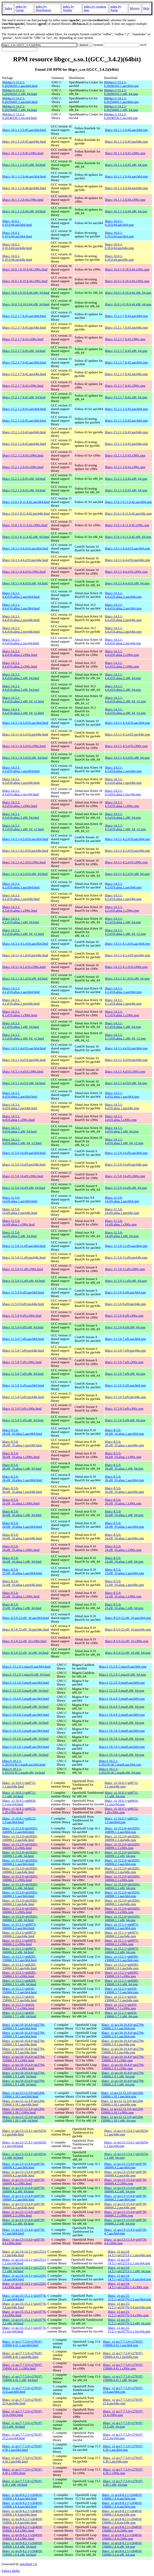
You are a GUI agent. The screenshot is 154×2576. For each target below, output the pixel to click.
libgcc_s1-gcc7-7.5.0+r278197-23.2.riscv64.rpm (123, 2436)
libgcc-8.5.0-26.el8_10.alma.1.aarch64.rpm (124, 1478)
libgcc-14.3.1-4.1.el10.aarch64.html (25, 943)
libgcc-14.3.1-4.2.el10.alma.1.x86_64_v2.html (23, 932)
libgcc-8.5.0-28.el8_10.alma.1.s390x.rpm (123, 1455)
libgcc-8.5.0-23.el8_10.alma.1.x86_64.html (22, 1606)
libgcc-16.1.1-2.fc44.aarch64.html (24, 176)
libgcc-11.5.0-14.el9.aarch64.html (24, 1153)
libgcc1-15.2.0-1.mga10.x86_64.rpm (122, 1674)
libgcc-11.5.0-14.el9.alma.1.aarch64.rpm (122, 1199)
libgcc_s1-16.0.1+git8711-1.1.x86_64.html (19, 1794)
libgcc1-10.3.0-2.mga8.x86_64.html (25, 1738)
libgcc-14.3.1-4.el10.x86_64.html (23, 1083)
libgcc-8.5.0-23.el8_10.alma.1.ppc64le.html (22, 1583)
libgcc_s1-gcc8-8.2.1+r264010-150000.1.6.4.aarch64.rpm (122, 2496)
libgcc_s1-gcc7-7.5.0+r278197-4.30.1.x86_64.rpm (123, 2482)
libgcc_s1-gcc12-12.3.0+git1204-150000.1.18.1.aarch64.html (23, 2094)
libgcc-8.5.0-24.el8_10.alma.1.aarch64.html (22, 1524)
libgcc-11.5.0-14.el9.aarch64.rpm (126, 1153)
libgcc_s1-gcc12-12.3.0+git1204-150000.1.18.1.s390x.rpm (122, 2110)
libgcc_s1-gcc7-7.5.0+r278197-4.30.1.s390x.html (22, 2471)
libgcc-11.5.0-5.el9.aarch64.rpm (125, 1385)
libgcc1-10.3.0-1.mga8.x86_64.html (25, 1754)
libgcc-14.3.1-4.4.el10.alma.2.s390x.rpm (122, 653)
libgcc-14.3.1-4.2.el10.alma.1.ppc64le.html (21, 897)
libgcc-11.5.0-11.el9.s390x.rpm (125, 1269)
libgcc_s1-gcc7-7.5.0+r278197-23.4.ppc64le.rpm (123, 2401)
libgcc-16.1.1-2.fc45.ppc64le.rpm (126, 141)
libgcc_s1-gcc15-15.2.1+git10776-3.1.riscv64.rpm (129, 2329)
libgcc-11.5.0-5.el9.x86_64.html (23, 1420)
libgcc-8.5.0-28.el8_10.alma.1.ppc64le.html (22, 1443)
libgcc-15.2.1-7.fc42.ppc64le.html (24, 374)
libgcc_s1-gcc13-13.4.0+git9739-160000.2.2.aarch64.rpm (125, 2197)
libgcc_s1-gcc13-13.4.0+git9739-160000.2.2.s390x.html (23, 2213)
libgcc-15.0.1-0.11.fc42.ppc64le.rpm (128, 513)
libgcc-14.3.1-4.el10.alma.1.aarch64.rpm (122, 1094)
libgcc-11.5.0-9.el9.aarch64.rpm (125, 1292)
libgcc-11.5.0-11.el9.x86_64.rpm (126, 1280)
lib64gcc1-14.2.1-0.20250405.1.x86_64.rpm (121, 108)
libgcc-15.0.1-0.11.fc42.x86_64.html (25, 537)
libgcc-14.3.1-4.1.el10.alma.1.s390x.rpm (122, 1013)
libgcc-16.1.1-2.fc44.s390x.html (23, 199)
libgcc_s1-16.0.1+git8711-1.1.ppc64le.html (19, 1784)
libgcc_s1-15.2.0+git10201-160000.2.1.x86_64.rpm (122, 1886)
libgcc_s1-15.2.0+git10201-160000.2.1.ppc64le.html (20, 1870)
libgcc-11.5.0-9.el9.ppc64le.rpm (125, 1304)
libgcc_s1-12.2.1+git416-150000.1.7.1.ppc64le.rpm (121, 1998)
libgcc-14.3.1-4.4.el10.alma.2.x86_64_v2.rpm (125, 699)
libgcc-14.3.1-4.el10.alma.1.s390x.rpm (121, 1118)
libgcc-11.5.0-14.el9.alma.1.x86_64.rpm (122, 1234)
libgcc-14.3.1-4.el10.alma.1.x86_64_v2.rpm (124, 1141)
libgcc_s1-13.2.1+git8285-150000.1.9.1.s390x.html (19, 1974)
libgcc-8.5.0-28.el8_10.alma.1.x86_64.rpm (124, 1466)
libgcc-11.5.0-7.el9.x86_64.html (23, 1373)
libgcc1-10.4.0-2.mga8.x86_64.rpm (121, 1722)
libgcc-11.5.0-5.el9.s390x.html (22, 1408)
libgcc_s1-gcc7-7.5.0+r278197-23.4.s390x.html (22, 2413)
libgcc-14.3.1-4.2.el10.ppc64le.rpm (127, 850)
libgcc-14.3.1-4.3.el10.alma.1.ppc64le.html (21, 780)
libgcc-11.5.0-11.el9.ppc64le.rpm (126, 1257)
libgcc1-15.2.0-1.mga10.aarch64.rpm (122, 1666)
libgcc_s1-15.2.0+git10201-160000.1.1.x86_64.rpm (122, 1918)
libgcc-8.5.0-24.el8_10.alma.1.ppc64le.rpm (124, 1536)
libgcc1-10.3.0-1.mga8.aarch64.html (25, 1746)
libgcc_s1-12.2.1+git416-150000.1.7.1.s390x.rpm (121, 2006)
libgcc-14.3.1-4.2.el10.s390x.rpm (126, 862)
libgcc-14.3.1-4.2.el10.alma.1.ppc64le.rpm (123, 897)
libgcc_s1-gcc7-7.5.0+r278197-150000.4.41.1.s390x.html (22, 2366)
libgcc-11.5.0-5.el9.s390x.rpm (124, 1408)
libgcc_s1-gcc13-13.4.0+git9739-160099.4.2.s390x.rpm (125, 2181)
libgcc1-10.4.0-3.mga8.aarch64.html (25, 1698)
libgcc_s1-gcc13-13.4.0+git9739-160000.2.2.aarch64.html (23, 2197)
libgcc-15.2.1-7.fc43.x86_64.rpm (126, 351)
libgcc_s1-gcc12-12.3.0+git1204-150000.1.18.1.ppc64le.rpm (122, 2102)
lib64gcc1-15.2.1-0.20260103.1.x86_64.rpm (121, 92)
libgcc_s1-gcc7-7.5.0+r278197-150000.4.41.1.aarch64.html (22, 2343)
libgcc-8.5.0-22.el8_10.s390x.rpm (126, 1641)
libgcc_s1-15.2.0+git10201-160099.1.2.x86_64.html (20, 1854)
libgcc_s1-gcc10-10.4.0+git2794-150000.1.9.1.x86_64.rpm (122, 2074)
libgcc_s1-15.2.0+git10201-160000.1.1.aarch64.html (20, 1894)
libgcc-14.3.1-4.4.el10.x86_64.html (25, 583)
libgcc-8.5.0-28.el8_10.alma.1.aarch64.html (22, 1431)
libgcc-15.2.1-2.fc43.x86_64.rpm (126, 478)
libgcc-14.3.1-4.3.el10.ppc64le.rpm (127, 734)
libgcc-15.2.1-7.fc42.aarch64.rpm (126, 362)
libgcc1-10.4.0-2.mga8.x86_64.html (25, 1722)
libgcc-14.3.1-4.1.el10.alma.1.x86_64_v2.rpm (125, 1036)
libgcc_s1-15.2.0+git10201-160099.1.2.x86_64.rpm (122, 1854)
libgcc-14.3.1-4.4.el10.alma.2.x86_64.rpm (123, 676)
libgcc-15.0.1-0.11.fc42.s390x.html (24, 525)
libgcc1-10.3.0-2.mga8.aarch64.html (25, 1730)
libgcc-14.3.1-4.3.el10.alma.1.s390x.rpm (122, 804)
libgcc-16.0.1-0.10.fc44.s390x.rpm (127, 269)
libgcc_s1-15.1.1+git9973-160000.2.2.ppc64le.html (19, 1934)
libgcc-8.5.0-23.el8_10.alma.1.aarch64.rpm (124, 1571)
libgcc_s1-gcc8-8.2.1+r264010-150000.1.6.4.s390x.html (22, 2528)
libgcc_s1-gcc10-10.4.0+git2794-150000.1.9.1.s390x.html (23, 2058)
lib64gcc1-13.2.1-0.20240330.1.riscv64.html (19, 116)
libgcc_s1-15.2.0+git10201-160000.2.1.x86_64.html (20, 1886)
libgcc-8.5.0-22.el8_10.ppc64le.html (25, 1629)
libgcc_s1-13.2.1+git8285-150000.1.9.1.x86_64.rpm (122, 1982)
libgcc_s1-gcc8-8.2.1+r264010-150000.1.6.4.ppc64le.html (22, 2512)
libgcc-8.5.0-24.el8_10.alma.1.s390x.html (21, 1548)
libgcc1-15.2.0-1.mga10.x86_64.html (26, 1674)
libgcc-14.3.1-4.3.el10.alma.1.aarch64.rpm (123, 769)
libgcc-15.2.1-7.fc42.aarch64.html (24, 362)
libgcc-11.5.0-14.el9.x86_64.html (23, 1187)
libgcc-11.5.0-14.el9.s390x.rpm (125, 1176)
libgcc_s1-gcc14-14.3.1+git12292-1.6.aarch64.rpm (129, 2277)
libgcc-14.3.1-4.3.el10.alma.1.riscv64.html (20, 792)
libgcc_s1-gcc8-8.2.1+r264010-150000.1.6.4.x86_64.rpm (122, 2544)
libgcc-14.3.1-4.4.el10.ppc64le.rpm (127, 560)
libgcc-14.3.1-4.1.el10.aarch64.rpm (127, 943)
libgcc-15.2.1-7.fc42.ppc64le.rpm (126, 374)
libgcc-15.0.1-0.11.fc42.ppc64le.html (26, 513)
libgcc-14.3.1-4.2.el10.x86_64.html (25, 874)
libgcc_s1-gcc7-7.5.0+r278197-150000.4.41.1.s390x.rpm (123, 2366)
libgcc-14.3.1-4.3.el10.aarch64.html (25, 723)
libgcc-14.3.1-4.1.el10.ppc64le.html (25, 955)
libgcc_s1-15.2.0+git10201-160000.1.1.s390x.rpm (122, 1910)
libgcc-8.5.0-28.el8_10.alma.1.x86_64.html (22, 1466)
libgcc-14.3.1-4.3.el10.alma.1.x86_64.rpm (123, 815)
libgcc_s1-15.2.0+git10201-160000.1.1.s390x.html (20, 1910)
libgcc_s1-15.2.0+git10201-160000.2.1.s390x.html (20, 1878)
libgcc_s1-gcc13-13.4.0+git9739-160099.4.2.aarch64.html (23, 2165)
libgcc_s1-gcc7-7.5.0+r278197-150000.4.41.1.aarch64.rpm (123, 2343)
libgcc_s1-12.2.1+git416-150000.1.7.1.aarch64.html (19, 1990)
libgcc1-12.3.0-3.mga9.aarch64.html (25, 1682)
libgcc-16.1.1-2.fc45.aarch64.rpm (126, 130)
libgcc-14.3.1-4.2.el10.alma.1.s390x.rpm (122, 908)
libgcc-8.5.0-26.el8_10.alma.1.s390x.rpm (123, 1501)
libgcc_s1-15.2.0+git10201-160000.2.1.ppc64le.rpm (122, 1870)
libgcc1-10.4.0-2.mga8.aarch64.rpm (122, 1714)
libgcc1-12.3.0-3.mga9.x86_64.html (25, 1690)
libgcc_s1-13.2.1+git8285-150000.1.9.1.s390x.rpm (122, 1974)
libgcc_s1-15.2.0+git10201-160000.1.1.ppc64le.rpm (122, 1902)
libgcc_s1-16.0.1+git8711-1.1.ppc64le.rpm (122, 1784)
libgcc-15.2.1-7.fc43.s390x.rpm (125, 339)
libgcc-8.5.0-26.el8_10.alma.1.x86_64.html (22, 1513)
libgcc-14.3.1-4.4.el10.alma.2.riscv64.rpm (123, 641)
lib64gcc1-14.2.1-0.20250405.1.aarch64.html (19, 100)
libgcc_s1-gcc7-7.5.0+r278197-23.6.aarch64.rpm (123, 2389)
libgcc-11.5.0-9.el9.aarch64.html (23, 1292)
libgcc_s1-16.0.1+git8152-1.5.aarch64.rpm (122, 1820)
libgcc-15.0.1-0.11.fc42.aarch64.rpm (128, 502)
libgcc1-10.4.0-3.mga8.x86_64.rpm (121, 1706)
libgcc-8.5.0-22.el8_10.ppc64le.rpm (128, 1629)
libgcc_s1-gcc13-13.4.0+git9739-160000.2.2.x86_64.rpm (125, 2221)
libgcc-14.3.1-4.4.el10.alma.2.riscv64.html (20, 641)
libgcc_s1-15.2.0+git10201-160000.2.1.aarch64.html (20, 1862)
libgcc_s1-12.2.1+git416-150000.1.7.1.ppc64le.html (19, 1998)
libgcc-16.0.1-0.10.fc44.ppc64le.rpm (119, 246)
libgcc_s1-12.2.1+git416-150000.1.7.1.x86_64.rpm (121, 2014)
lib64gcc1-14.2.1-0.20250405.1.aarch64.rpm (121, 100)
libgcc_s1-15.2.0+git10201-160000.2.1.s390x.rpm (122, 1878)
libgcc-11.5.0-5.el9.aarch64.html (23, 1385)
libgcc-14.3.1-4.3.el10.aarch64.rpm (127, 723)
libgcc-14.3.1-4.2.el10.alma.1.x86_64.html (20, 920)
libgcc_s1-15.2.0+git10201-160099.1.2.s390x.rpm (122, 1846)
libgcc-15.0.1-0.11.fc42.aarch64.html (26, 502)
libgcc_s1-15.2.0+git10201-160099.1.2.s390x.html (20, 1846)
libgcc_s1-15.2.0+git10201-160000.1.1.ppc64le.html (20, 1902)
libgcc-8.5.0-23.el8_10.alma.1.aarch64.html (22, 1571)
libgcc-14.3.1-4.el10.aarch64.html (24, 1048)
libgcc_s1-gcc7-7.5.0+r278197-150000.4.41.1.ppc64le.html (22, 2355)
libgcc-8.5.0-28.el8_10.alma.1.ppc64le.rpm (124, 1443)
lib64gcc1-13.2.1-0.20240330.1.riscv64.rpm (121, 116)
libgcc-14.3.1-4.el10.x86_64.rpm (126, 1083)
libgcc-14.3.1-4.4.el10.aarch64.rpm (127, 548)
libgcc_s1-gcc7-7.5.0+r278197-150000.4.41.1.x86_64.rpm (123, 2378)
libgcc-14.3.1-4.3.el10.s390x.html (24, 746)
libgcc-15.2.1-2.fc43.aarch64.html (24, 409)
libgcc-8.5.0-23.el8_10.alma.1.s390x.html (21, 1594)
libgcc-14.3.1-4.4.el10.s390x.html (24, 571)
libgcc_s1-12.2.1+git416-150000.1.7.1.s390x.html (18, 2006)
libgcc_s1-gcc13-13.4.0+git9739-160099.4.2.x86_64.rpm (125, 2189)
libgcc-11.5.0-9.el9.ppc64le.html (23, 1304)
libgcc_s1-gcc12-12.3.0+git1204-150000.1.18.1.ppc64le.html (23, 2102)
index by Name (116, 8)
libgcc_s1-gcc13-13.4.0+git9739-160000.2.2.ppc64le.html (23, 2205)
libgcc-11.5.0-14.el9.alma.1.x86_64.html (19, 1234)
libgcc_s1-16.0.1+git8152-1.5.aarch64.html (19, 1820)
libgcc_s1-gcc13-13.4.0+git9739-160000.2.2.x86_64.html (23, 2221)
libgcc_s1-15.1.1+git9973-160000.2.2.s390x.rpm (122, 1942)
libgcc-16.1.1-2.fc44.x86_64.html (24, 211)
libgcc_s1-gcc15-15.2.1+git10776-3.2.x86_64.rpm (129, 2321)
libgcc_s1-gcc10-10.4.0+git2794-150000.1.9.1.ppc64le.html (23, 2042)
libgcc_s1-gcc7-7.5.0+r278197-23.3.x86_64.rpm (123, 2424)
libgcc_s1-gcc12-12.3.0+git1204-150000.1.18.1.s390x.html (23, 2110)
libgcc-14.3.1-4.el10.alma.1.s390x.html (18, 1118)
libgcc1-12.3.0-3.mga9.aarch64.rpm (122, 1682)
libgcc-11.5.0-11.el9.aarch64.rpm (126, 1246)
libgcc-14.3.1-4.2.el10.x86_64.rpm (127, 874)
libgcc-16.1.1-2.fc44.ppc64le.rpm (126, 188)
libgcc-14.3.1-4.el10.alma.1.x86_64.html (19, 1129)
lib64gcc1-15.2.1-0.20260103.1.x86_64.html (19, 92)
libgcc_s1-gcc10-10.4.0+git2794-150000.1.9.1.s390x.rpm (122, 2058)
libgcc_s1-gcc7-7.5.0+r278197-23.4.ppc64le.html (22, 2401)
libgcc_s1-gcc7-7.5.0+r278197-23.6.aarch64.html (22, 2389)
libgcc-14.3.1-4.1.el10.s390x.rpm (126, 967)
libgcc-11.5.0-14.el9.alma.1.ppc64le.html (19, 1211)
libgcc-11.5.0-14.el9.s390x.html (22, 1176)
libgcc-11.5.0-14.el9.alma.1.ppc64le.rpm (122, 1211)
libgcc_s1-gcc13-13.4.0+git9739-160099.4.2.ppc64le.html (23, 2173)
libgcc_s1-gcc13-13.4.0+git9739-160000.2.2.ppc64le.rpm (125, 2205)
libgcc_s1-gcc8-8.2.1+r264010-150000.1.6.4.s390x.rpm (122, 2528)
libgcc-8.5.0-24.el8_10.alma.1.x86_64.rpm (124, 1559)
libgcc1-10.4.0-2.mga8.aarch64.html (25, 1714)
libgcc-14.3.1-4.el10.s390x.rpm (125, 1071)
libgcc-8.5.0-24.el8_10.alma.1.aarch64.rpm (124, 1524)
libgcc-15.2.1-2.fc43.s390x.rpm (125, 455)
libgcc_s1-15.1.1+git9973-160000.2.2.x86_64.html (19, 1950)
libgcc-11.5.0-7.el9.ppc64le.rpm (125, 1350)
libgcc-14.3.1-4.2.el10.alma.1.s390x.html (19, 908)
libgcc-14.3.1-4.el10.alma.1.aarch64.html (19, 1094)
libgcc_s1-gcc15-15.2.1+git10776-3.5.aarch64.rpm (129, 2297)
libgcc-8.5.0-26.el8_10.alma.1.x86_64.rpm (124, 1513)
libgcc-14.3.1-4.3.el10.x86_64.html (25, 757)
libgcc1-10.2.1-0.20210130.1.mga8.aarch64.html (24, 1762)
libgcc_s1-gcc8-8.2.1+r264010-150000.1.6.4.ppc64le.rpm (122, 2512)
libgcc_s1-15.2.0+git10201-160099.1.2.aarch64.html (20, 1830)
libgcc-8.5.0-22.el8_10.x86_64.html (25, 1652)
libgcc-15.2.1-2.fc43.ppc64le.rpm (126, 432)
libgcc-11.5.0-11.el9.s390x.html (22, 1269)
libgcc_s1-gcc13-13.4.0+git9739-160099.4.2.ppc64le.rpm (125, 2173)
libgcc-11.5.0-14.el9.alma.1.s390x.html (18, 1222)
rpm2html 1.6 (28, 2564)
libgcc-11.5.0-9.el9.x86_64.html (23, 1327)
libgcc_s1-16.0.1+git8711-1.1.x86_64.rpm (122, 1794)
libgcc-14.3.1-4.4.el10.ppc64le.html (25, 560)
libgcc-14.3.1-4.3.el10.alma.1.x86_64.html (20, 815)
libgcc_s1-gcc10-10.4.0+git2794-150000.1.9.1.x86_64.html (23, 2074)
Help (146, 8)
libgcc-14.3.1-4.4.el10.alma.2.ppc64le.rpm (123, 618)
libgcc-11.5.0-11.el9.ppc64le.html (24, 1257)
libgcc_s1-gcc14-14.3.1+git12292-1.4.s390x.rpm (128, 2285)
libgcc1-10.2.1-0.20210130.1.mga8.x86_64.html (23, 1770)
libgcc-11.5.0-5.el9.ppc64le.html (23, 1397)
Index (8, 8)
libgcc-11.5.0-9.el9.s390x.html (22, 1315)
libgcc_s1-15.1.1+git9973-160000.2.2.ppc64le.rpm (122, 1934)
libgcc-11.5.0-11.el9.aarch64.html (24, 1246)
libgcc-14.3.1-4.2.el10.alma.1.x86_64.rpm (123, 920)
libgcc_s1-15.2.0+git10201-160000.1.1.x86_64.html (20, 1918)
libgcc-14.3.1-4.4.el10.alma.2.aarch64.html (21, 594)
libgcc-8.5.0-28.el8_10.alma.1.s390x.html (21, 1455)
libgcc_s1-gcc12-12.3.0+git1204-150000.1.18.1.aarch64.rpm (122, 2094)
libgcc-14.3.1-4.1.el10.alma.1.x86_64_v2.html (23, 1036)
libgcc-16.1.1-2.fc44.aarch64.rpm (126, 176)
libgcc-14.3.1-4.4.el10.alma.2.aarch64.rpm (123, 594)
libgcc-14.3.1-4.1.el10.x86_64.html (25, 978)
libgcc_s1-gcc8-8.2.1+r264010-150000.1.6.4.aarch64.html (22, 2496)
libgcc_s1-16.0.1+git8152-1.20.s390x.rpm (122, 1810)
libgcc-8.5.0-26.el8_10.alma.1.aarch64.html (22, 1478)
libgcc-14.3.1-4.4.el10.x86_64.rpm (127, 583)
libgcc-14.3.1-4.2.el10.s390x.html (24, 862)
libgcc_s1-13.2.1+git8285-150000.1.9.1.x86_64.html (19, 1982)
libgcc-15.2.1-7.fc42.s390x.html (23, 385)
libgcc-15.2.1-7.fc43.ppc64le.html (24, 327)
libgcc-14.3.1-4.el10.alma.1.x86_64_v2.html (22, 1141)
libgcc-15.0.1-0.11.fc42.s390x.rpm (127, 525)
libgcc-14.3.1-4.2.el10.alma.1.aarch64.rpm (123, 885)
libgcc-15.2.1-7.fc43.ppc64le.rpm (126, 327)
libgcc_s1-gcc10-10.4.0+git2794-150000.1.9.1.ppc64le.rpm (122, 2042)
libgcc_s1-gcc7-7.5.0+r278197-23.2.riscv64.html (22, 2436)
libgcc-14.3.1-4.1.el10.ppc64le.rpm (127, 955)
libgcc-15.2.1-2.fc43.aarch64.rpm (126, 409)
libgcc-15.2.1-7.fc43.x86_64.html (24, 351)
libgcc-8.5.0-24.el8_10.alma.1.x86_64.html (22, 1559)
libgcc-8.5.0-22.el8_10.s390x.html (24, 1641)
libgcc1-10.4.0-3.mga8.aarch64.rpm (122, 1698)
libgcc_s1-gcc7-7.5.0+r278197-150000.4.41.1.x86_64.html (22, 2378)
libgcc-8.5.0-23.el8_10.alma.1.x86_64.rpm (124, 1606)
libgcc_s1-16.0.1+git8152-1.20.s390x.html (19, 1810)
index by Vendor (68, 8)
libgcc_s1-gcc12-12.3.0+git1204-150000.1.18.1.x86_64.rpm (122, 2118)
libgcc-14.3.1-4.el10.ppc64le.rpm (126, 1060)
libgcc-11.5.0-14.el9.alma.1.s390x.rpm (121, 1222)
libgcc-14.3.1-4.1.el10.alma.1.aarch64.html (21, 990)
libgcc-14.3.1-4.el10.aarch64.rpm (126, 1048)
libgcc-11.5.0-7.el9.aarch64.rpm (125, 1339)
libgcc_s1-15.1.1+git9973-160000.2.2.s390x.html (19, 1942)
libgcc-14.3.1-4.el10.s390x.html (22, 1071)
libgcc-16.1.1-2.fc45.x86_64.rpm (126, 165)
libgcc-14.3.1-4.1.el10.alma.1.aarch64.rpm (123, 990)
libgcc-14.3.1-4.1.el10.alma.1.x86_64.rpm (123, 1025)
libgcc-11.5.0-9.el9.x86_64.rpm (125, 1327)
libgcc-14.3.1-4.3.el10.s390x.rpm (126, 746)
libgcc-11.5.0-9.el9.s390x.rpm (124, 1315)
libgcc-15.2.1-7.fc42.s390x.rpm (125, 385)
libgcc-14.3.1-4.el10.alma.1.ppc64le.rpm (122, 1106)
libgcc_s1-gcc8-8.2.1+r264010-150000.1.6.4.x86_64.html (22, 2544)
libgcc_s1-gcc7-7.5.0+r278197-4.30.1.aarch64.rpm (123, 2448)
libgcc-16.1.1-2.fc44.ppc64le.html (24, 188)
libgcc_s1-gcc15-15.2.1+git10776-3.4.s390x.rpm (128, 2313)
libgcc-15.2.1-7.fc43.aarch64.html (24, 316)
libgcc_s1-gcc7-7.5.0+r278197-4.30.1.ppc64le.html (22, 2459)
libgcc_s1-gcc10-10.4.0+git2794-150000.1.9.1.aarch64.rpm (122, 2026)
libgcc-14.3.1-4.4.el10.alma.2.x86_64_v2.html (23, 699)
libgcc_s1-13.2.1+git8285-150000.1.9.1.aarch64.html (19, 1958)
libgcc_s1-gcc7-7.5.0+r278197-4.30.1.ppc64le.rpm (123, 2459)
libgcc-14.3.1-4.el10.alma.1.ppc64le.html (19, 1106)
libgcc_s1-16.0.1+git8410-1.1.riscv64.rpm (122, 1802)
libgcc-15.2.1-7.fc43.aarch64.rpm (126, 316)
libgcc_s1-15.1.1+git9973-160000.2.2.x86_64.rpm (122, 1950)
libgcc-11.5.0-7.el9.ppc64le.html (23, 1350)
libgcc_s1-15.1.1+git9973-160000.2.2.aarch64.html (19, 1926)
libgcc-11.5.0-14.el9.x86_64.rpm (126, 1187)
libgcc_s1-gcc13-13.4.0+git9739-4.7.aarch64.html (23, 2231)
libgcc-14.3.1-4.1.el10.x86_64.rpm (127, 978)
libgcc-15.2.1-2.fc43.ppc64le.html (24, 432)
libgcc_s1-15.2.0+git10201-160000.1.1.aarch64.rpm (122, 1894)
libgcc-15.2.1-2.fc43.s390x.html (23, 455)
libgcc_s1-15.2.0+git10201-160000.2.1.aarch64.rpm (122, 1862)
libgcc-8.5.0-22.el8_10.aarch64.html (25, 1618)
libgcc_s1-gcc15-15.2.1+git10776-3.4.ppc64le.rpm (129, 2305)
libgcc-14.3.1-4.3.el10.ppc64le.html (25, 734)
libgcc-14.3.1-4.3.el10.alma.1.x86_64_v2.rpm (125, 827)
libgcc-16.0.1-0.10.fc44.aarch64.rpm (119, 222)
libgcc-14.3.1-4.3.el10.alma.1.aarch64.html (21, 769)
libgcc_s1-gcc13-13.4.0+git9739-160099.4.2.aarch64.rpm (125, 2165)
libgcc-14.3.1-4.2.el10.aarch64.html (25, 839)
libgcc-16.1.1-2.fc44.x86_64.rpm (126, 211)
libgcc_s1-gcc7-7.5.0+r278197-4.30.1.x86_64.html (22, 2482)
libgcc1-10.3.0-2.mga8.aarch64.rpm (122, 1730)
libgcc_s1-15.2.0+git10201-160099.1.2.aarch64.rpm (122, 1830)
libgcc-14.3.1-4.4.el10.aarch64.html (25, 548)
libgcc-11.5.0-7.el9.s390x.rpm (124, 1362)
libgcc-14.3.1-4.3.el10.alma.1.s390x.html (19, 804)
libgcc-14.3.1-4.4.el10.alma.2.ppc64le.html (21, 618)
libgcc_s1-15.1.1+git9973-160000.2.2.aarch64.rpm (122, 1926)
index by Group (21, 8)
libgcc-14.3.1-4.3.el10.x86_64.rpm (127, 757)
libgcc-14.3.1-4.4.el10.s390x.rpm (126, 571)
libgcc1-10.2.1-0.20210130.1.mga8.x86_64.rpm (120, 1770)
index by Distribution (43, 8)
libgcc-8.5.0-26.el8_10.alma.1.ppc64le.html (22, 1490)
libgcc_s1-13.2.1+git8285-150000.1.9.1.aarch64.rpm (122, 1958)
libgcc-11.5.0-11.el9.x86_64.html (23, 1280)
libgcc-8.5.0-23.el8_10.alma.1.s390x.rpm (123, 1594)
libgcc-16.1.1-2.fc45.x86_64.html (24, 165)
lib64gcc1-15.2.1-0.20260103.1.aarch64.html (19, 84)
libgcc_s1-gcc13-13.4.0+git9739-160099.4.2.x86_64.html (23, 2189)
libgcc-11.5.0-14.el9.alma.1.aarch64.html (19, 1199)
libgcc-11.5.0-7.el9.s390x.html (22, 1362)
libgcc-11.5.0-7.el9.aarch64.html (23, 1339)
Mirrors (135, 8)
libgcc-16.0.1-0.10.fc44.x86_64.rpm (128, 292)
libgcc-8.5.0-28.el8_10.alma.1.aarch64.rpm (124, 1431)
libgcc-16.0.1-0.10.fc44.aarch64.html (17, 222)
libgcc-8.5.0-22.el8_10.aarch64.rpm (128, 1618)
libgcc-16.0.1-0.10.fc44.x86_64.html (26, 292)
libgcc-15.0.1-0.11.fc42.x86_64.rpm (128, 537)
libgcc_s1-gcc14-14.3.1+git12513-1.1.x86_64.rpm (129, 2269)
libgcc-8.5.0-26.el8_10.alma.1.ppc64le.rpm (124, 1490)
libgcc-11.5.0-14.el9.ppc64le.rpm (126, 1164)
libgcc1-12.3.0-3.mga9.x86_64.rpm (121, 1690)
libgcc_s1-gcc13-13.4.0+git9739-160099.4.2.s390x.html (23, 2181)
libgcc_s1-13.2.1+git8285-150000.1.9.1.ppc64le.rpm (122, 1966)
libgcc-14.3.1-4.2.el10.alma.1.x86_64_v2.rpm (125, 932)
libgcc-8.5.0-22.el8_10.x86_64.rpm (127, 1652)
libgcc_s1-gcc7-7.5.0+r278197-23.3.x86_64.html (22, 2424)
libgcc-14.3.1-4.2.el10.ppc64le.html (25, 850)
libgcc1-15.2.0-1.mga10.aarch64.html (26, 1666)
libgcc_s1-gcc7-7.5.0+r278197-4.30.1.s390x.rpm (123, 2471)
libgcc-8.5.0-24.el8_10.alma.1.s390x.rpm (123, 1548)
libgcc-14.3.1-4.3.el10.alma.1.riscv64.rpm (123, 792)
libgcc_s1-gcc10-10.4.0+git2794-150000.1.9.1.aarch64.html (23, 2026)
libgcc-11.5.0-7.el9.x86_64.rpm (125, 1373)
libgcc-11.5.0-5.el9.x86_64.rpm (125, 1420)
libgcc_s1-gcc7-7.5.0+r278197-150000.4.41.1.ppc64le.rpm (123, 2355)
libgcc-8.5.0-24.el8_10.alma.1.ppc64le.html (22, 1536)
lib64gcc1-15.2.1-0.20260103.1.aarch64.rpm (121, 84)
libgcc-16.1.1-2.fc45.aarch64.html (24, 130)
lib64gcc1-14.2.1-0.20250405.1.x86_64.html (19, 108)
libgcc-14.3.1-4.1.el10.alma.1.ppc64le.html (21, 1001)
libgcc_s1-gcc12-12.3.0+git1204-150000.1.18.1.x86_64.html (23, 2118)
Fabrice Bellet (11, 2571)
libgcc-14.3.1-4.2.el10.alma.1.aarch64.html (21, 885)
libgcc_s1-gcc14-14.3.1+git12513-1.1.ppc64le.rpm (129, 2253)
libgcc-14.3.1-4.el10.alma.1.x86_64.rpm (122, 1129)
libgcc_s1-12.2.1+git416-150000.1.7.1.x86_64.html (19, 2014)
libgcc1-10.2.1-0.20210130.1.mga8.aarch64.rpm (120, 1762)
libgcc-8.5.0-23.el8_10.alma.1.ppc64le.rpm (124, 1583)
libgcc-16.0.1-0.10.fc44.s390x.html (25, 269)
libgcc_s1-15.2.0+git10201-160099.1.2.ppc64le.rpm (122, 1838)
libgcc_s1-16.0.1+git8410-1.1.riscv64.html (19, 1802)
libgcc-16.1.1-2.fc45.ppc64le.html (24, 141)
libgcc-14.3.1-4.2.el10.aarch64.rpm (127, 839)
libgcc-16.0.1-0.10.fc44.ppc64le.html (17, 246)
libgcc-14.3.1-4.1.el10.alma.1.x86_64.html (20, 1025)
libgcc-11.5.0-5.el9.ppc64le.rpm (125, 1397)
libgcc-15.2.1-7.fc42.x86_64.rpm (126, 397)
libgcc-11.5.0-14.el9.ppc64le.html (24, 1164)
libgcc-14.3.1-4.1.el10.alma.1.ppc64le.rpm (123, 1001)
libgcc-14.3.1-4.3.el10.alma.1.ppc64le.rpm (123, 780)
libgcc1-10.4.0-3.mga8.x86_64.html (25, 1706)
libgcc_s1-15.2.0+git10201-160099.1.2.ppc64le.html (20, 1838)
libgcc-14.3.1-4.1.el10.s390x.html (24, 967)
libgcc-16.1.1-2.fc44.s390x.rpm (125, 199)
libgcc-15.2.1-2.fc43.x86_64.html (24, 478)
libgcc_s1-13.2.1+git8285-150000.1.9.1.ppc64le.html (19, 1966)
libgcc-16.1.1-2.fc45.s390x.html (23, 153)
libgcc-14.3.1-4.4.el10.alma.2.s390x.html (19, 653)
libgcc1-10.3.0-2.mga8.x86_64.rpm (121, 1738)
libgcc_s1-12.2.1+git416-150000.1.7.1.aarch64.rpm (121, 1990)
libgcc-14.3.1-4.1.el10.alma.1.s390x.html (19, 1013)
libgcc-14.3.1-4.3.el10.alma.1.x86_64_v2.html (23, 827)
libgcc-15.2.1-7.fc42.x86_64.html (24, 397)
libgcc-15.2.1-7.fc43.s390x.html (23, 339)
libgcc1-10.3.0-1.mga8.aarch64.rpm (122, 1746)
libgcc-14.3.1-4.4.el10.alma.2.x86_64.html (20, 676)
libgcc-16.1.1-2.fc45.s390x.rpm (125, 153)
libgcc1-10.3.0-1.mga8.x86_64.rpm (121, 1754)
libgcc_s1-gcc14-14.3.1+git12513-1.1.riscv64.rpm (129, 2261)
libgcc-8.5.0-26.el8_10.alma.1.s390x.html (21, 1501)
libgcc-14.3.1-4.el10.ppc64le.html (24, 1060)
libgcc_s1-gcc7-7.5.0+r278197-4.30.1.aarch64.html (22, 2448)
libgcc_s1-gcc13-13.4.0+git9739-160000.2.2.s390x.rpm (125, 2213)
